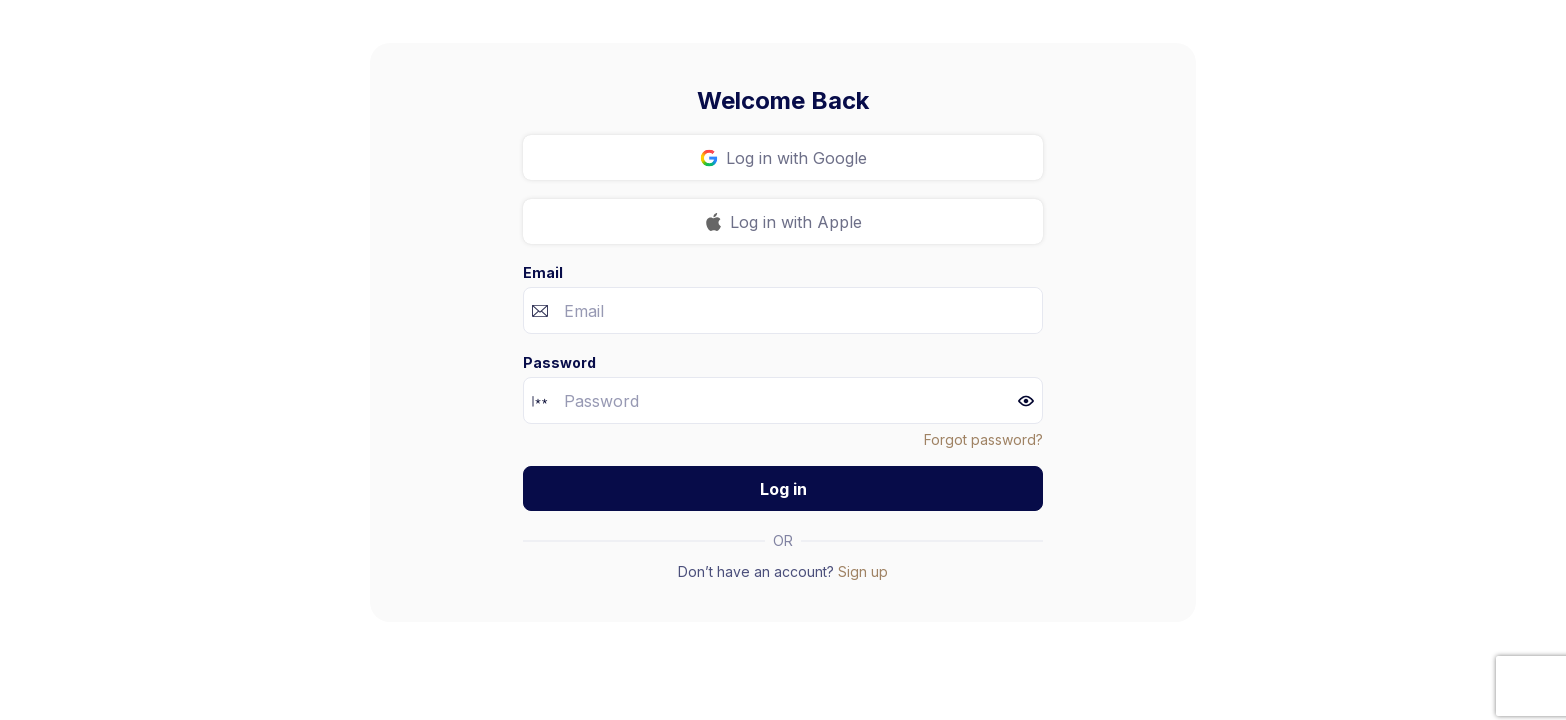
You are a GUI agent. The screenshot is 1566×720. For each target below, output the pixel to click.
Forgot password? (983, 439)
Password (559, 362)
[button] (1026, 401)
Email (543, 272)
